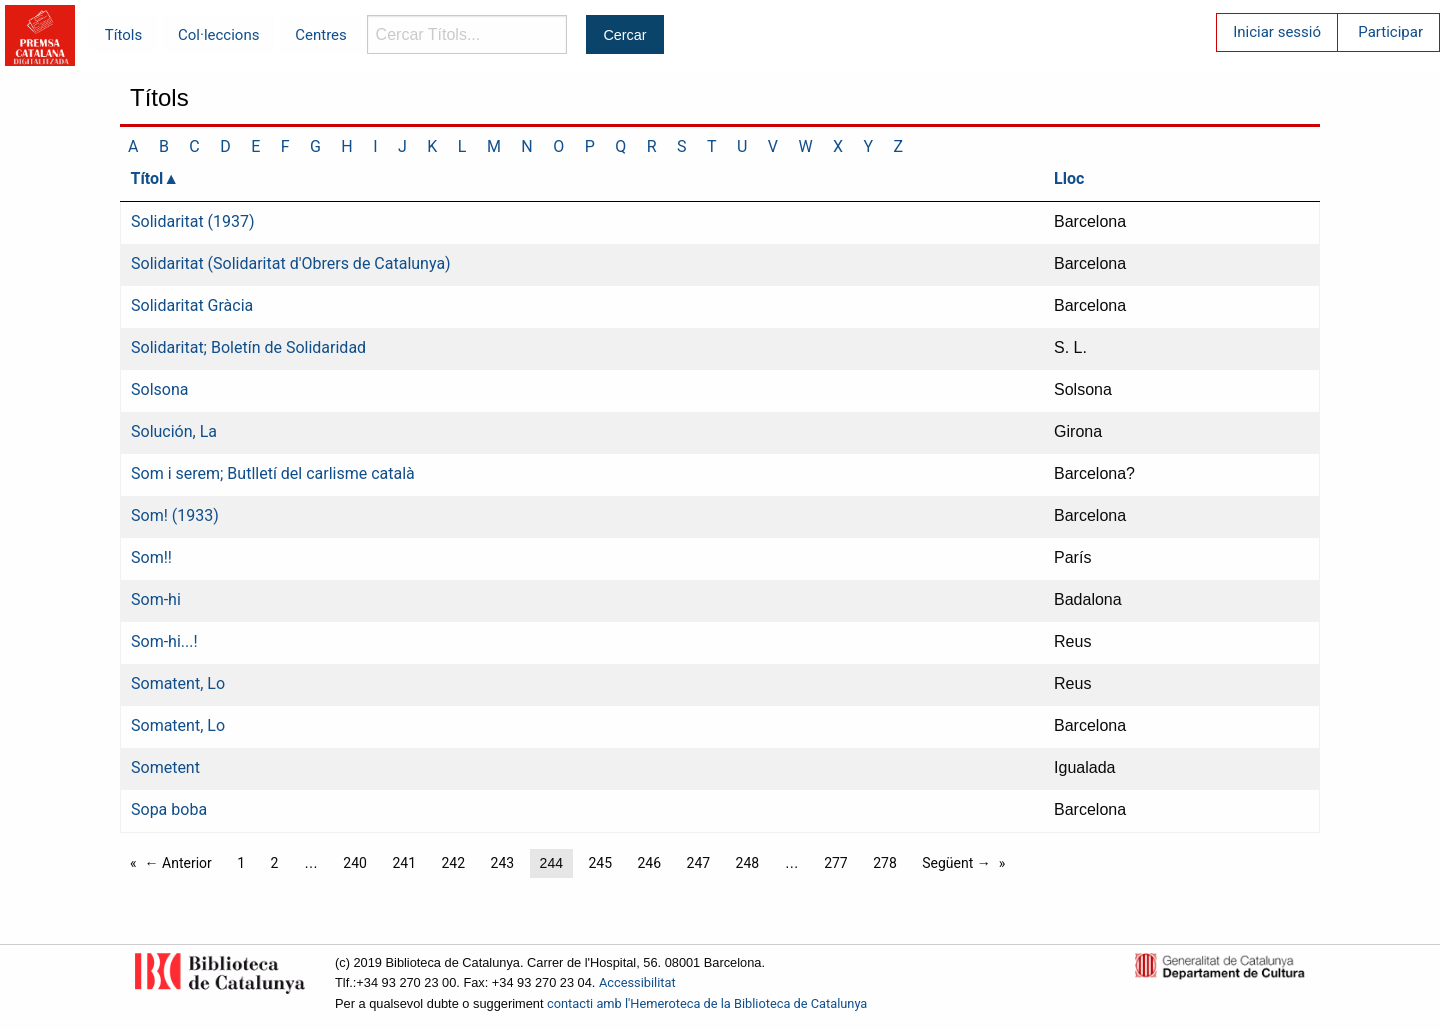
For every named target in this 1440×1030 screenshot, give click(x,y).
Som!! (151, 557)
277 (836, 863)
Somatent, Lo (178, 683)
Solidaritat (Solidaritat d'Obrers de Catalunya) (291, 263)
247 (699, 863)
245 (600, 863)
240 (355, 863)
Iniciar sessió (1277, 32)
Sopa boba (169, 809)
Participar (1390, 32)
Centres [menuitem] (321, 35)
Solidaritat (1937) (193, 221)
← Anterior (178, 863)
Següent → (956, 863)
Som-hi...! (164, 641)
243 (503, 863)
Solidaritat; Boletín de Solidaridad (248, 347)
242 (453, 863)
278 (885, 863)
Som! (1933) (175, 515)
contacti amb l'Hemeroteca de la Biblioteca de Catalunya (707, 1003)
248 (748, 863)
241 (404, 863)
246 (649, 863)
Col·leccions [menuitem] (218, 35)
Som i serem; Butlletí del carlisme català (273, 473)
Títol (147, 178)
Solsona (159, 389)
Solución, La (174, 431)
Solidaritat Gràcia (192, 305)
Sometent (165, 767)
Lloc (1069, 178)
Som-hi (156, 599)
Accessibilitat (637, 982)
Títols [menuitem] (123, 35)
